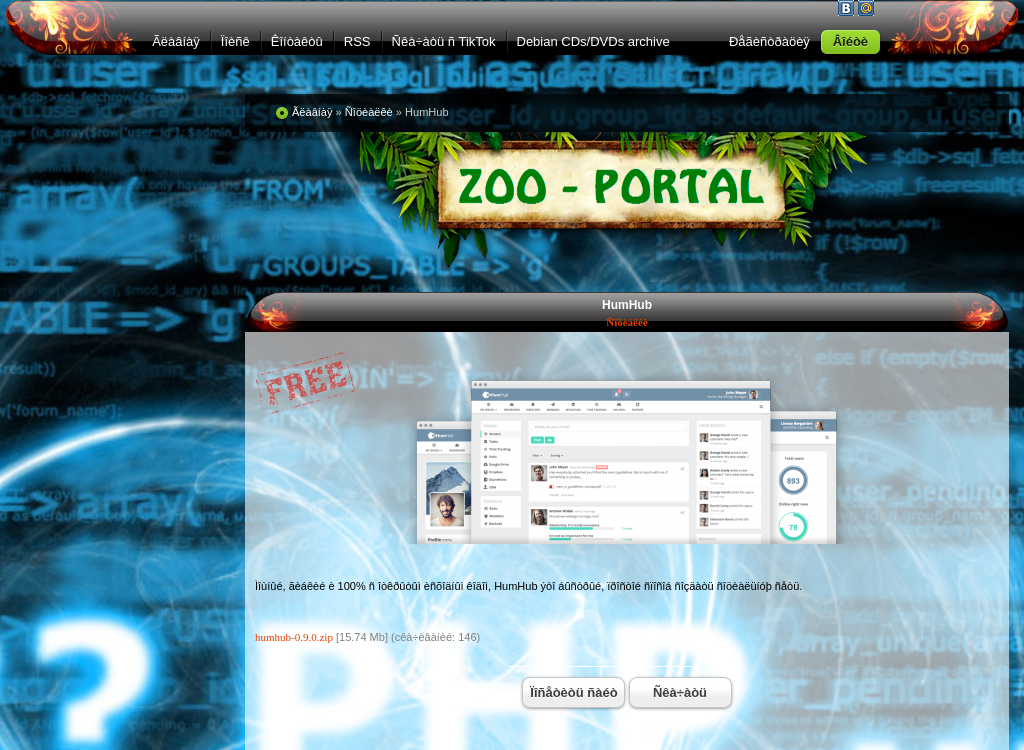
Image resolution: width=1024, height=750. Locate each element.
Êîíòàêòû (297, 41)
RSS (357, 41)
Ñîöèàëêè (627, 322)
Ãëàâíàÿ (176, 41)
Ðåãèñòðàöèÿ (769, 41)
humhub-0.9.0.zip (294, 637)
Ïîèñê (235, 41)
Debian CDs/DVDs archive (593, 41)
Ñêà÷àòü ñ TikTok (444, 41)
